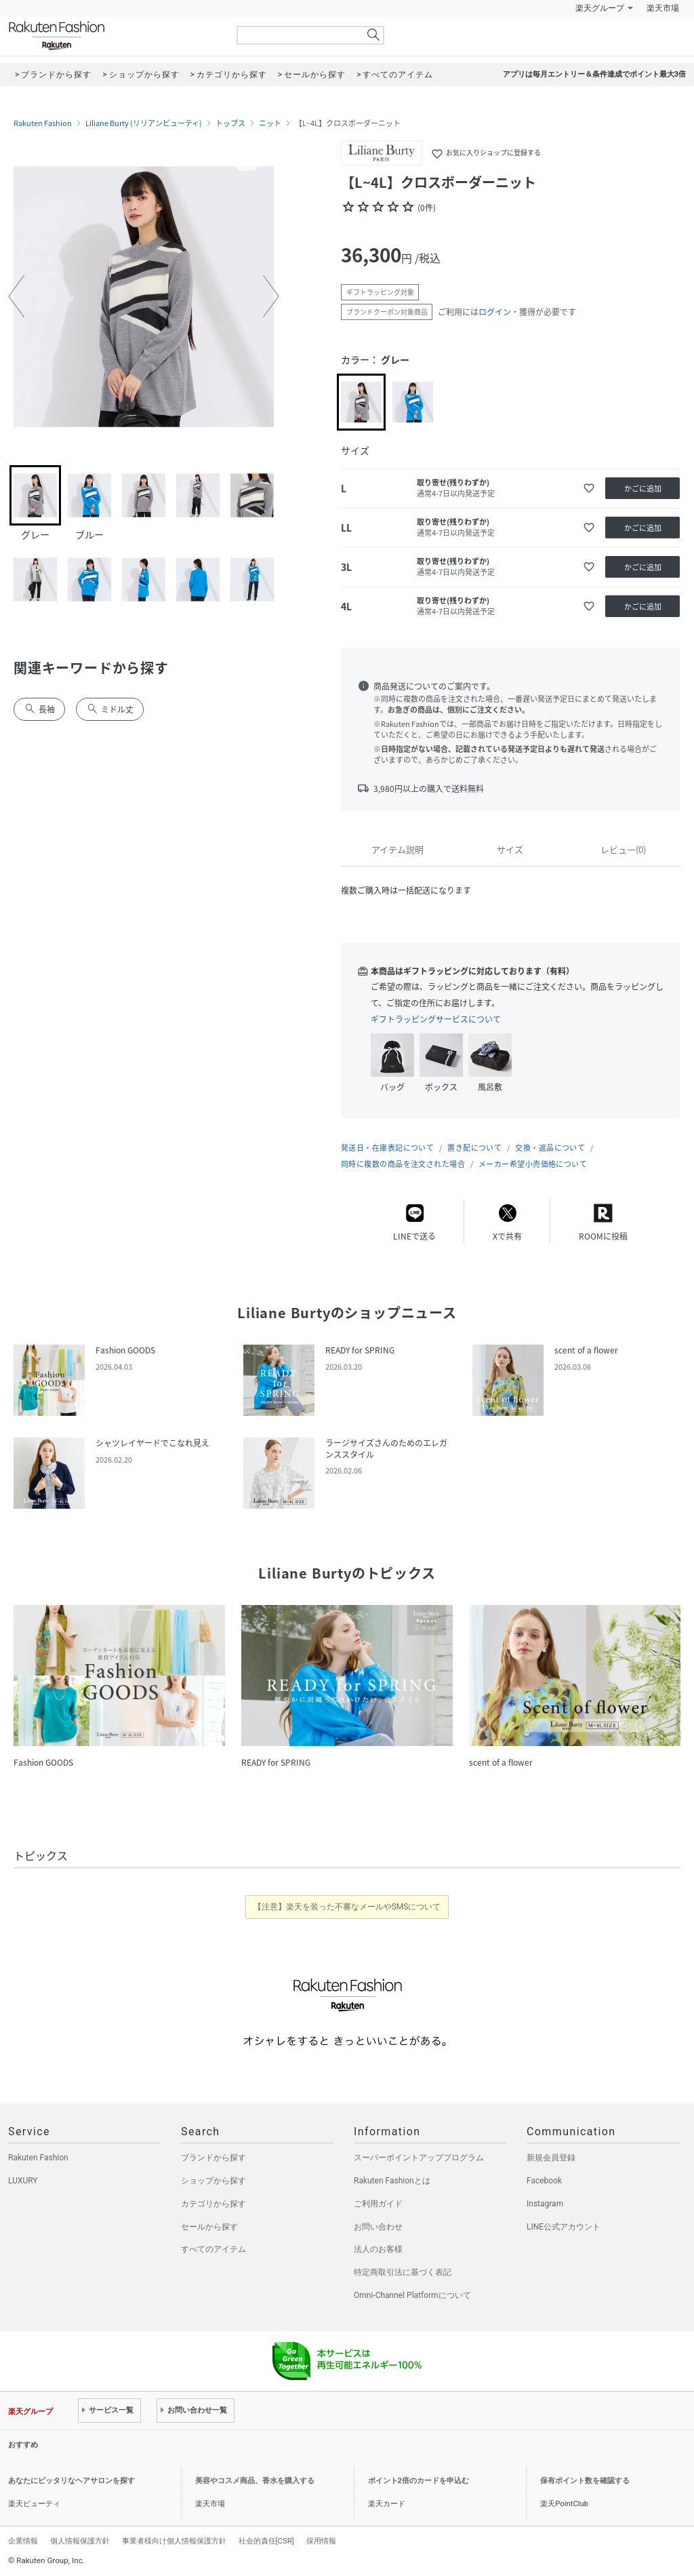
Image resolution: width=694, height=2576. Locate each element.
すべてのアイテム (213, 2249)
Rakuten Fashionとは (392, 2180)
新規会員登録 (551, 2157)
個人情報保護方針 (80, 2540)
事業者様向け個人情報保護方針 (174, 2540)
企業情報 (23, 2540)
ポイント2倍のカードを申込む (418, 2480)
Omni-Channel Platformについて (412, 2295)
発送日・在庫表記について (387, 1147)
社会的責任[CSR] (266, 2540)
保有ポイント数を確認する (585, 2480)
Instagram (545, 2203)
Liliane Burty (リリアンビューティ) (143, 123)
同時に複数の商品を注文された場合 (403, 1164)
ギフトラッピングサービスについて (436, 1019)
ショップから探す (213, 2180)
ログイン (494, 312)
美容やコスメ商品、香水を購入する (254, 2480)
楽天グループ (599, 8)
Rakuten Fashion (113, 35)
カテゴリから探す (213, 2203)
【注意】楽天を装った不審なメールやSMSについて (347, 1906)
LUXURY (23, 2180)
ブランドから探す (213, 2157)
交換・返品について (550, 1147)
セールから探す (209, 2227)
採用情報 (321, 2540)
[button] (16, 296)
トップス (230, 123)
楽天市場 (663, 8)
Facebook (544, 2180)
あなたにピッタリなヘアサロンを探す (71, 2480)
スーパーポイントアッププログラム (419, 2157)
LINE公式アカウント (563, 2227)
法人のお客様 (378, 2249)
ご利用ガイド (378, 2203)
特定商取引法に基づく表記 (402, 2272)
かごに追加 (642, 488)
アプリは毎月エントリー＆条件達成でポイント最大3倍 (594, 74)
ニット (270, 123)
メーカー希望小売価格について (532, 1164)
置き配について (474, 1147)
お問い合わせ (378, 2227)
